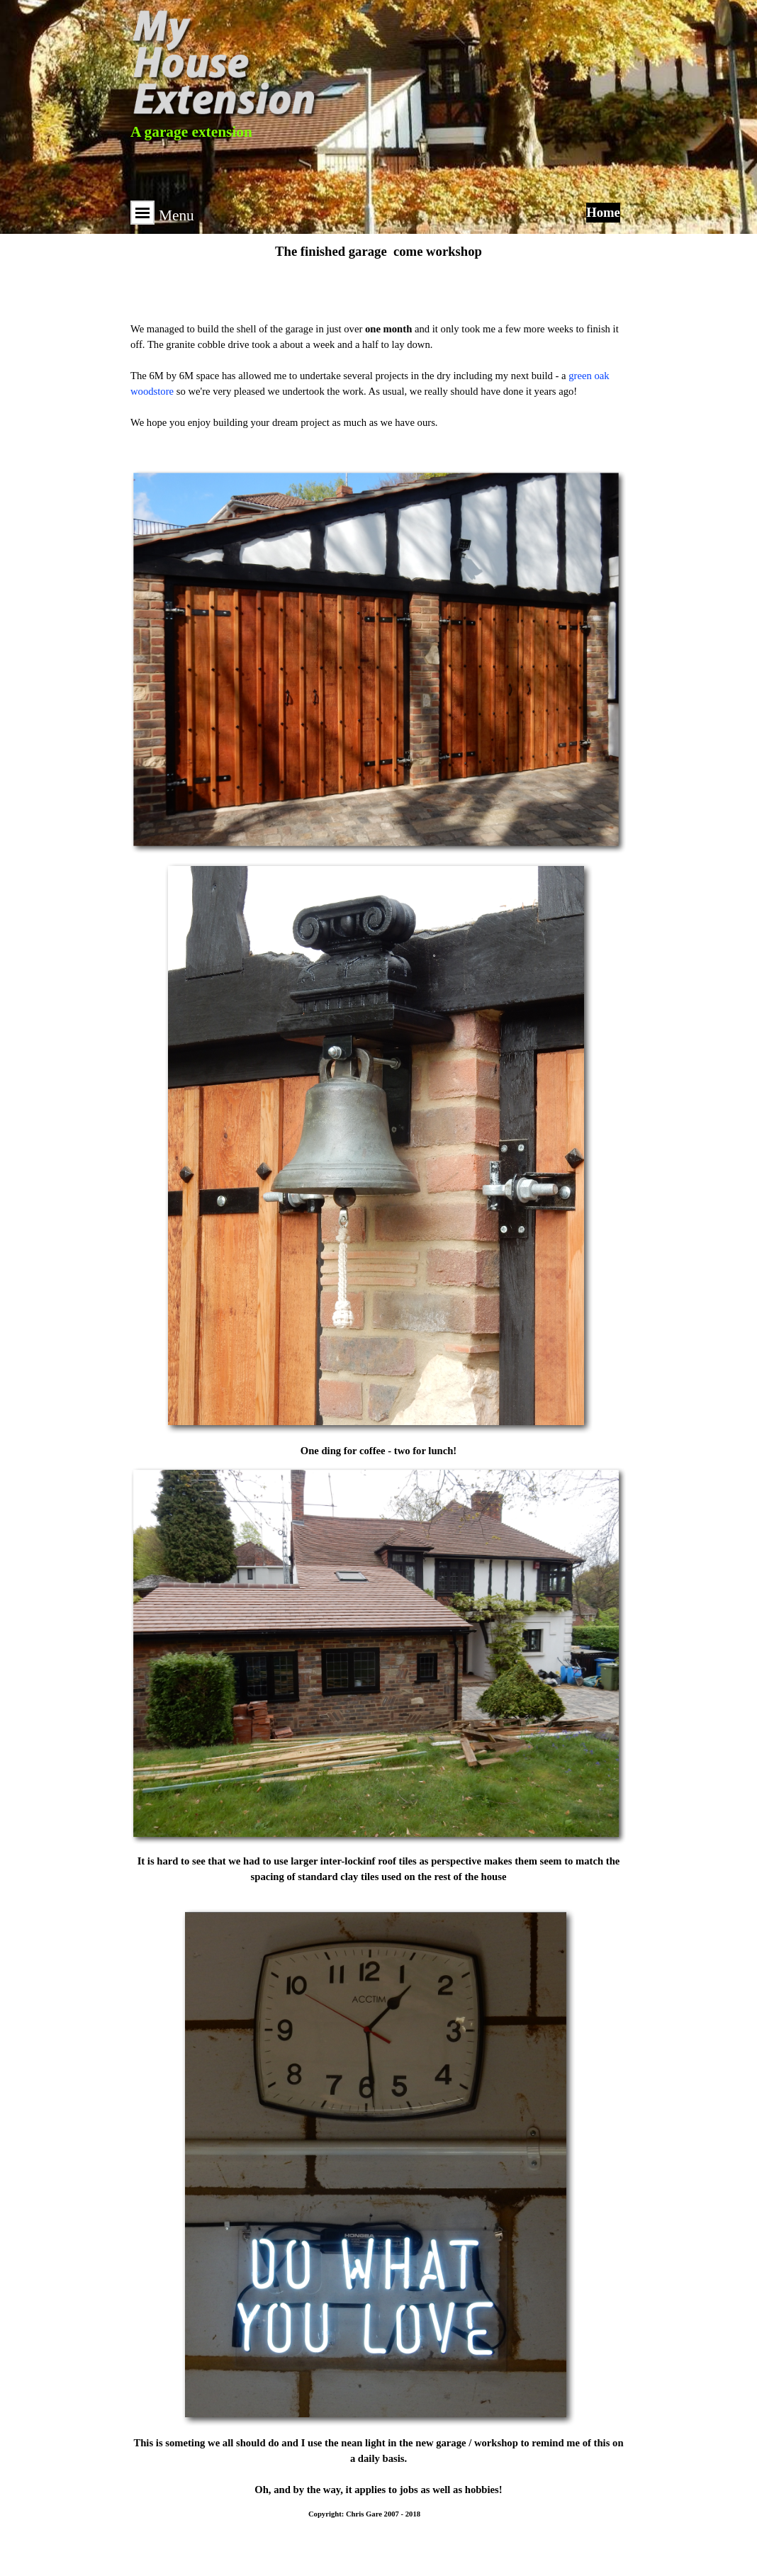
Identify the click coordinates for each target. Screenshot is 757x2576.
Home (603, 212)
